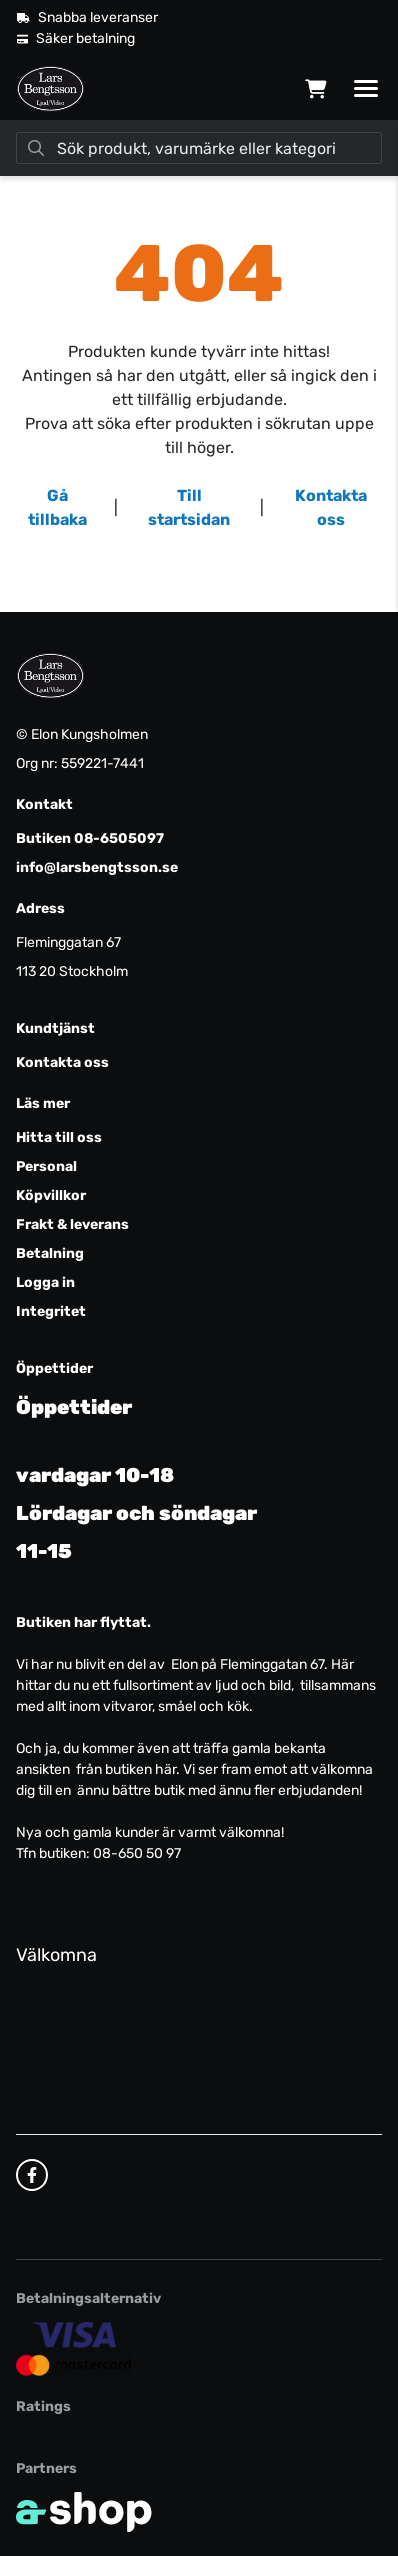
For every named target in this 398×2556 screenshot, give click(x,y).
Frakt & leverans (72, 1224)
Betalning (50, 1253)
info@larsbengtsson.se (97, 867)
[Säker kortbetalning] (74, 2348)
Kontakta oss (331, 507)
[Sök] (199, 148)
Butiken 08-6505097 (90, 838)
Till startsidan (189, 507)
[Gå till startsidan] (50, 89)
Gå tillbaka (57, 507)
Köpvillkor (51, 1195)
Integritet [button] (51, 1311)
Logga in (45, 1282)
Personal (46, 1166)
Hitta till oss (59, 1137)
